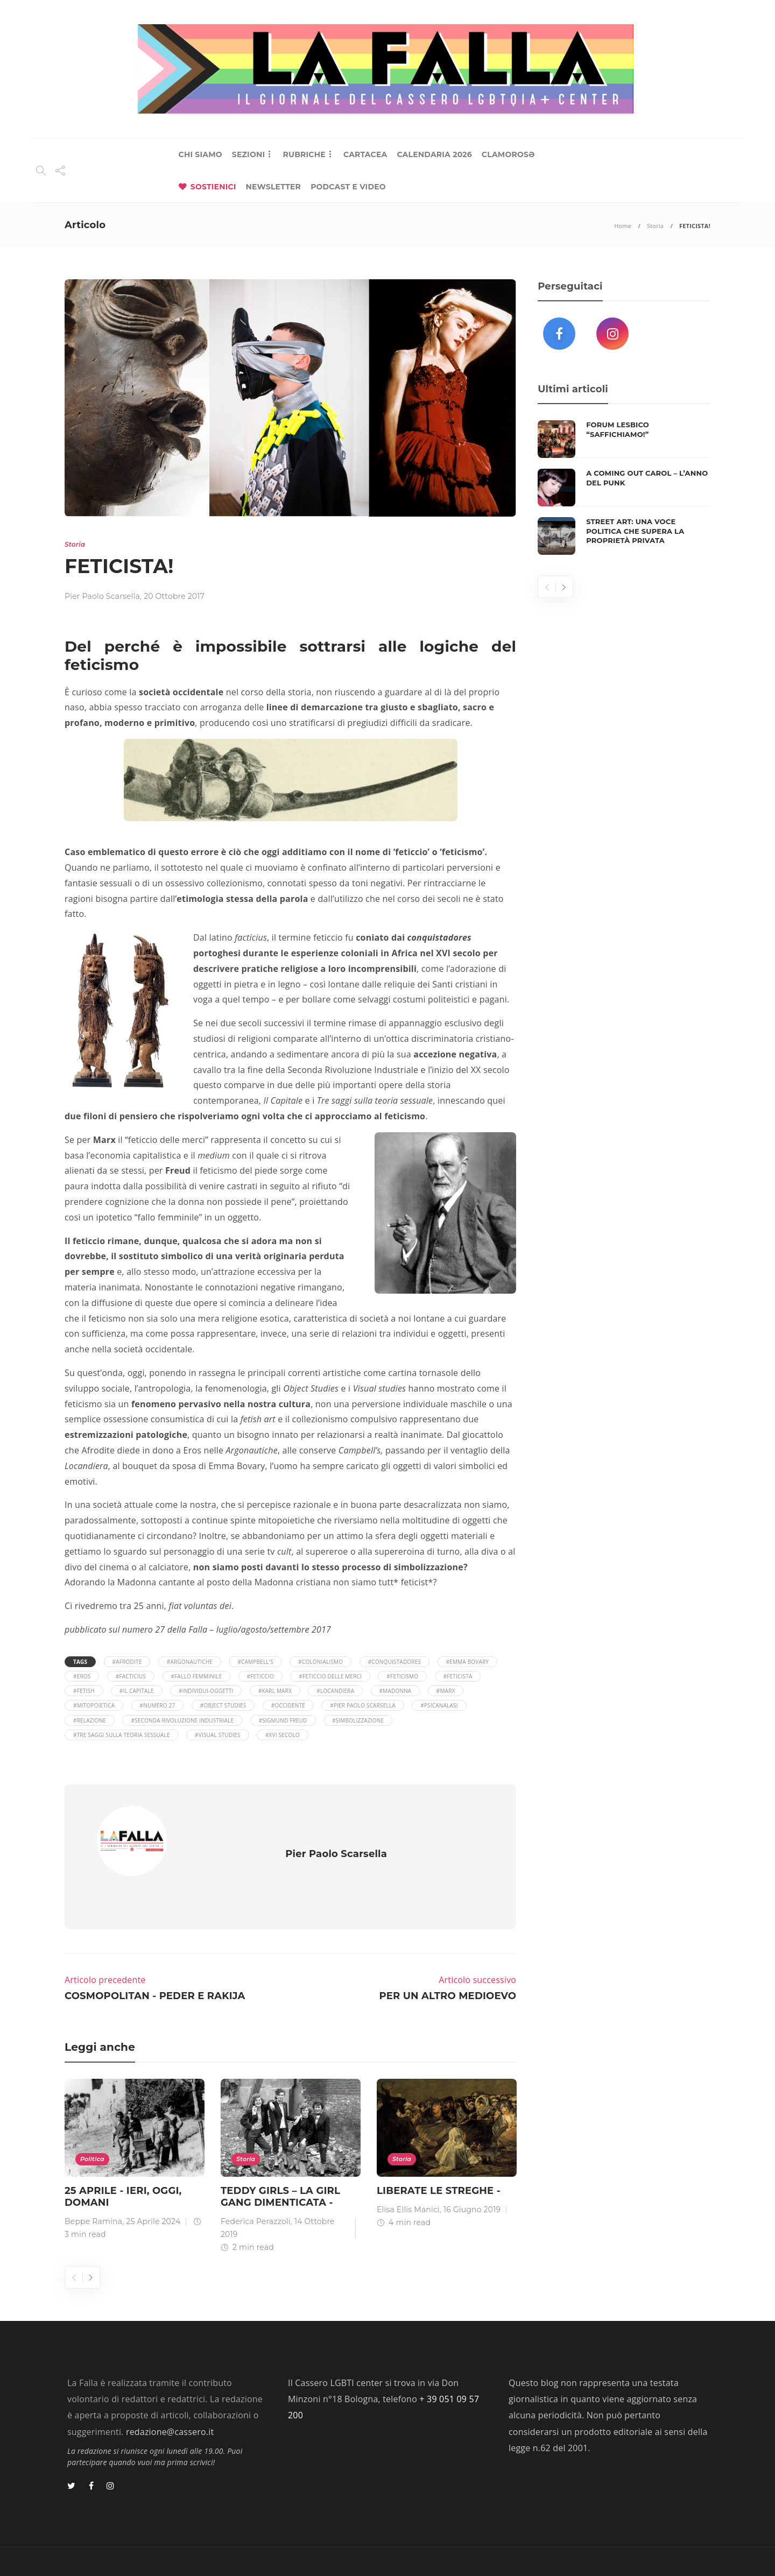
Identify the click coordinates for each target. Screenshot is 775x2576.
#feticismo (402, 1676)
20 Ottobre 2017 (174, 596)
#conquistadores (394, 1661)
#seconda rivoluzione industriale (182, 1720)
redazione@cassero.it (170, 2400)
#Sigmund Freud (283, 1720)
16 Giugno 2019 (472, 2178)
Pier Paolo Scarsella (102, 596)
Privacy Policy (677, 2548)
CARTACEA (365, 154)
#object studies (223, 1705)
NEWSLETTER (273, 187)
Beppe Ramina (93, 2189)
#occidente (288, 1705)
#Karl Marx (275, 1691)
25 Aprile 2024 (153, 2189)
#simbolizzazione (358, 1720)
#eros (81, 1676)
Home (622, 226)
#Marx (445, 1691)
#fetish (84, 1691)
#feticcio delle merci (330, 1676)
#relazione (89, 1720)
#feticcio (260, 1676)
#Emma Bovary (467, 1661)
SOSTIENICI (213, 187)
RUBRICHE (304, 154)
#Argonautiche (190, 1661)
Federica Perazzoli (256, 2189)
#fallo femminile (196, 1676)
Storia (655, 226)
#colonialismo (320, 1661)
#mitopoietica (94, 1705)
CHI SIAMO (200, 154)
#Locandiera (335, 1691)
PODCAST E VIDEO (348, 187)
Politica (92, 2127)
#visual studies (218, 1735)
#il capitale (136, 1691)
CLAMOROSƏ (508, 154)
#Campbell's (255, 1661)
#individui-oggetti (206, 1691)
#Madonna (395, 1691)
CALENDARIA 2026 (434, 154)
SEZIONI (248, 154)
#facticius (131, 1676)
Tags (80, 1661)
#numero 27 (157, 1705)
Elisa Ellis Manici (408, 2178)
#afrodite (127, 1661)
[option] (135, 2130)
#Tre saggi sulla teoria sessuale (121, 1735)
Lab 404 (121, 2548)
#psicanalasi (438, 1705)
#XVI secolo (282, 1735)
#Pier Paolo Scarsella (363, 1705)
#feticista (458, 1676)
